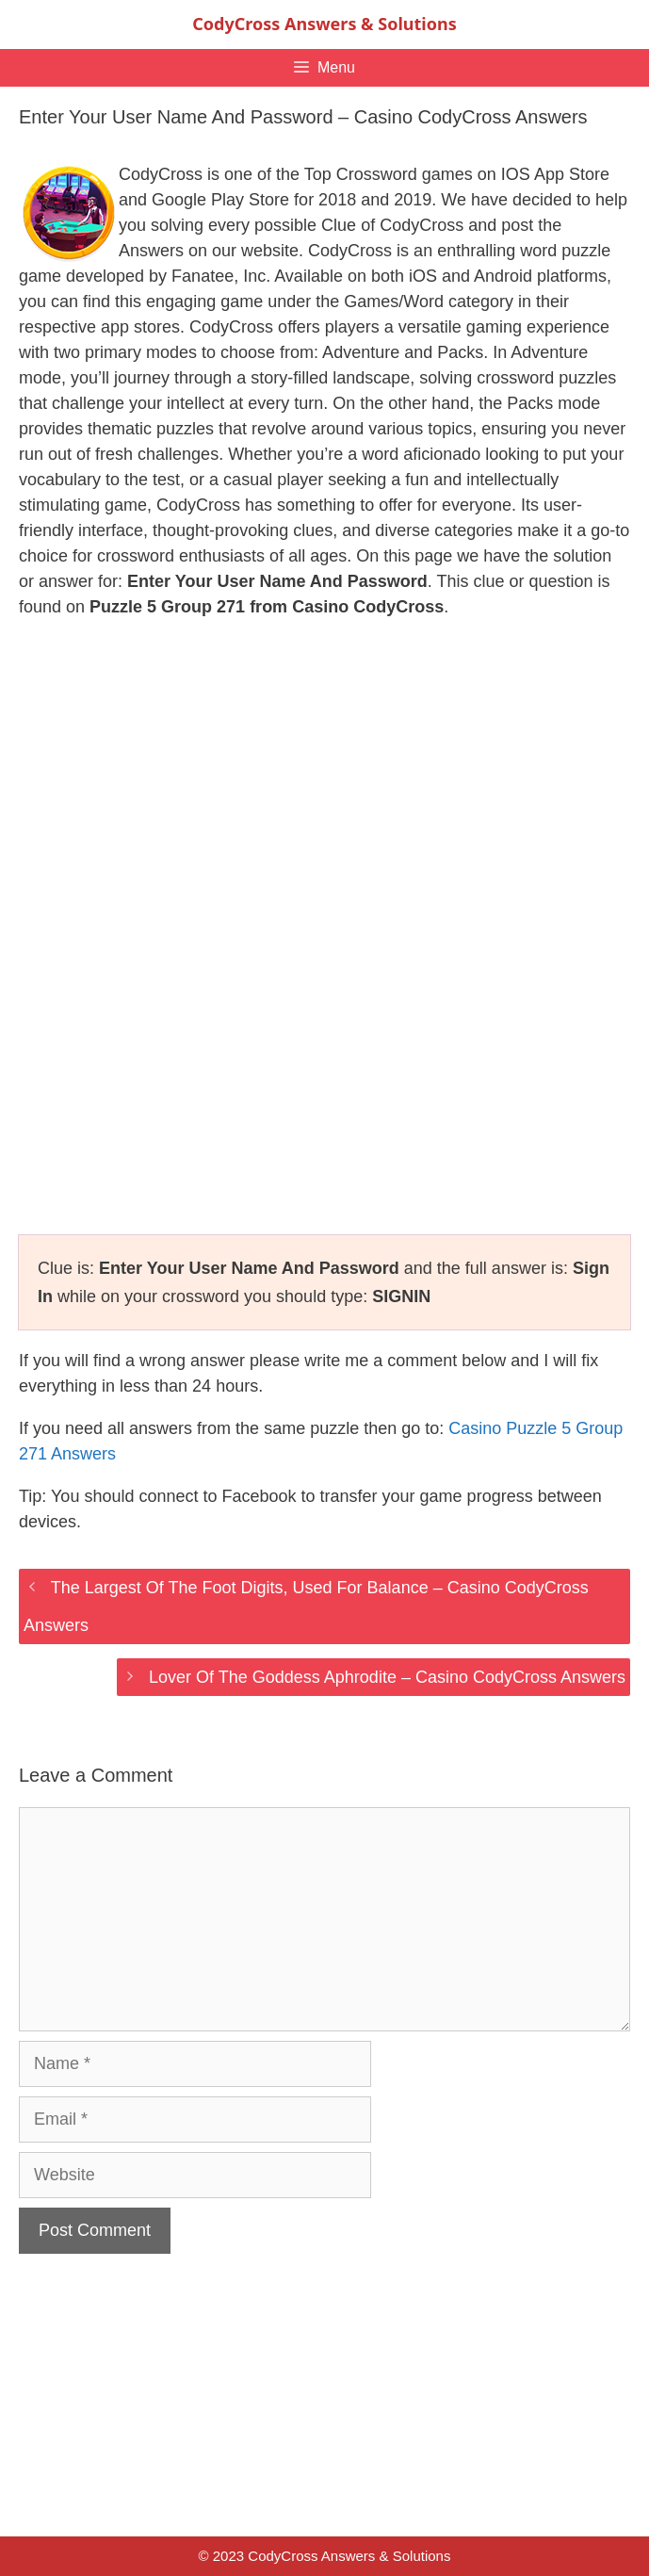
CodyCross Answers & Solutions (324, 23)
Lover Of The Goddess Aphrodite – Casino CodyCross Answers (387, 1677)
